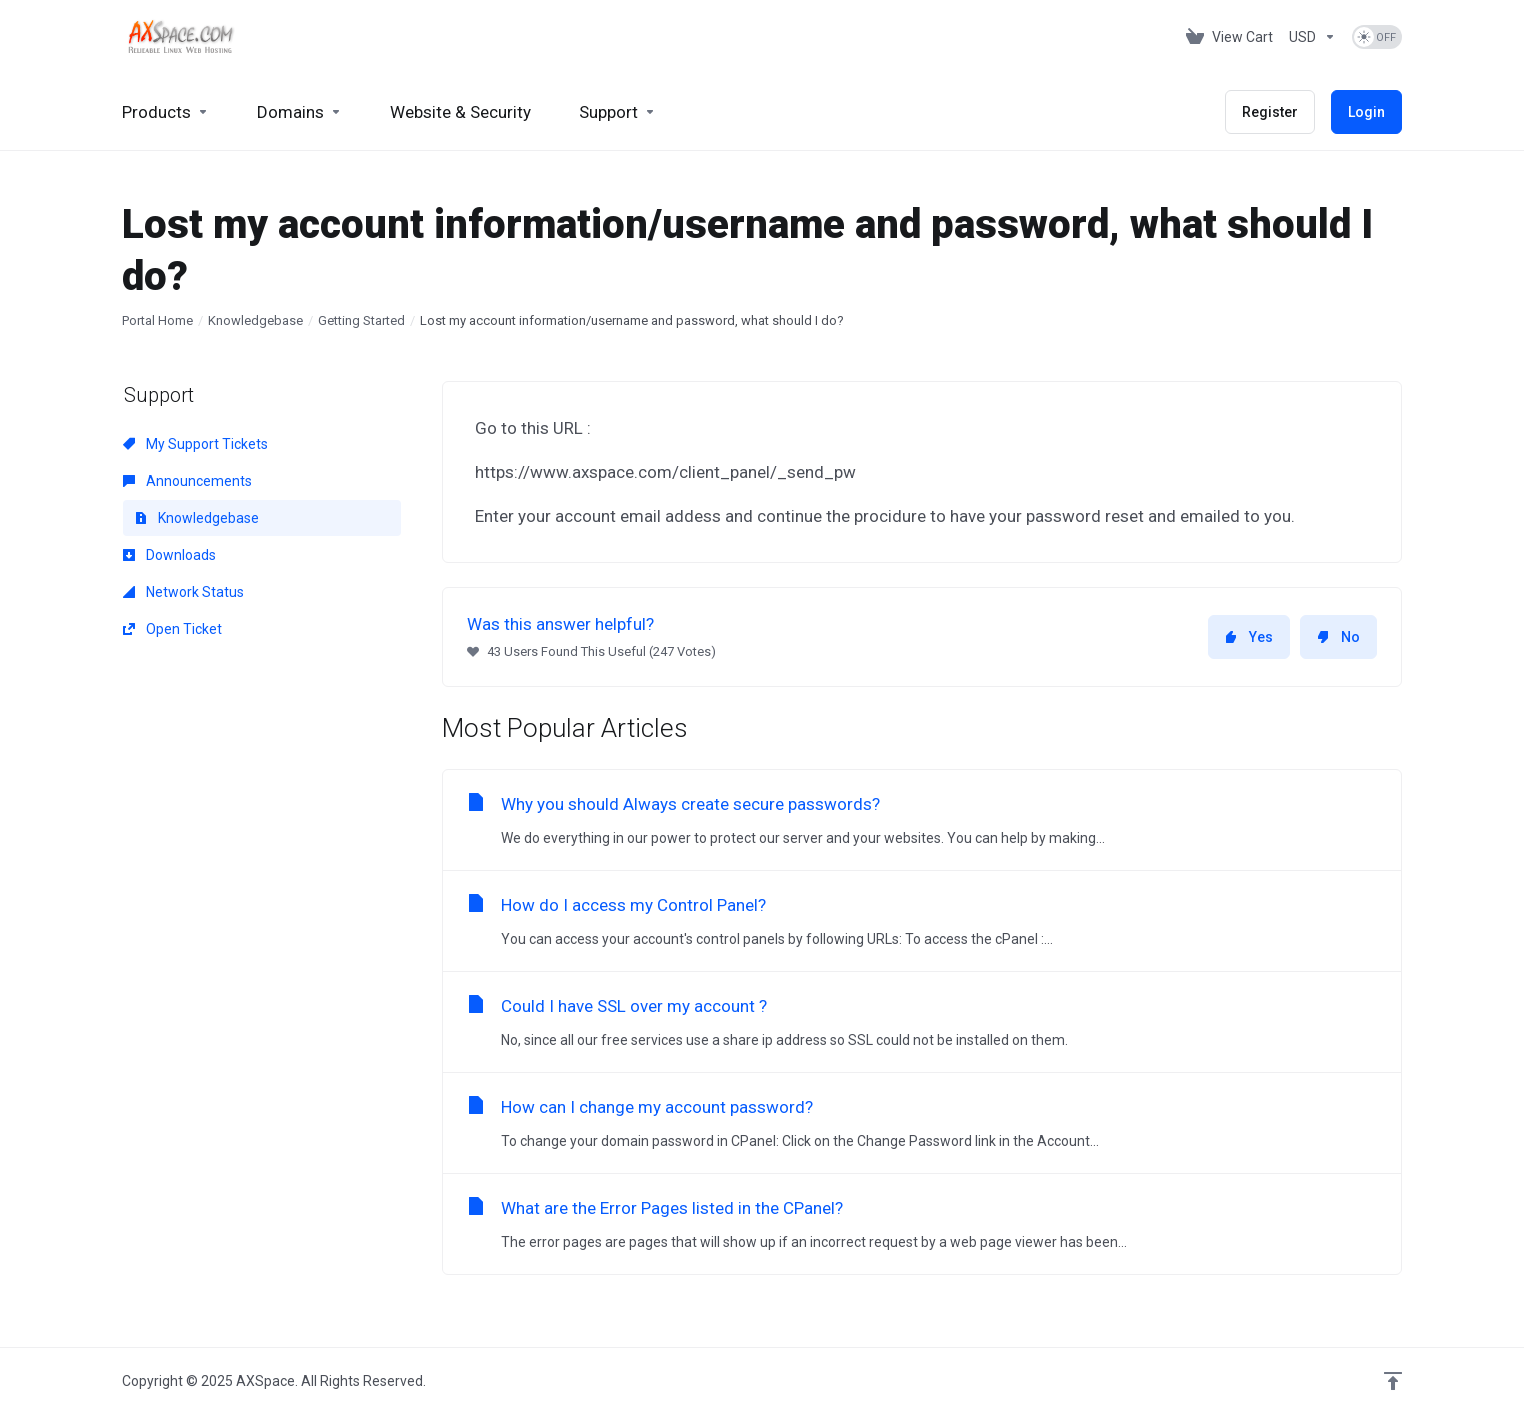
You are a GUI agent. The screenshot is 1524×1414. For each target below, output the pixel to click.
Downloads (169, 555)
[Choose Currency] (1312, 37)
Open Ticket (172, 629)
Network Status (183, 592)
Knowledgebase (255, 320)
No (1338, 637)
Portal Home (157, 320)
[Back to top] (1393, 1381)
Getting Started (361, 320)
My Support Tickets (195, 444)
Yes (1249, 637)
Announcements (187, 481)
